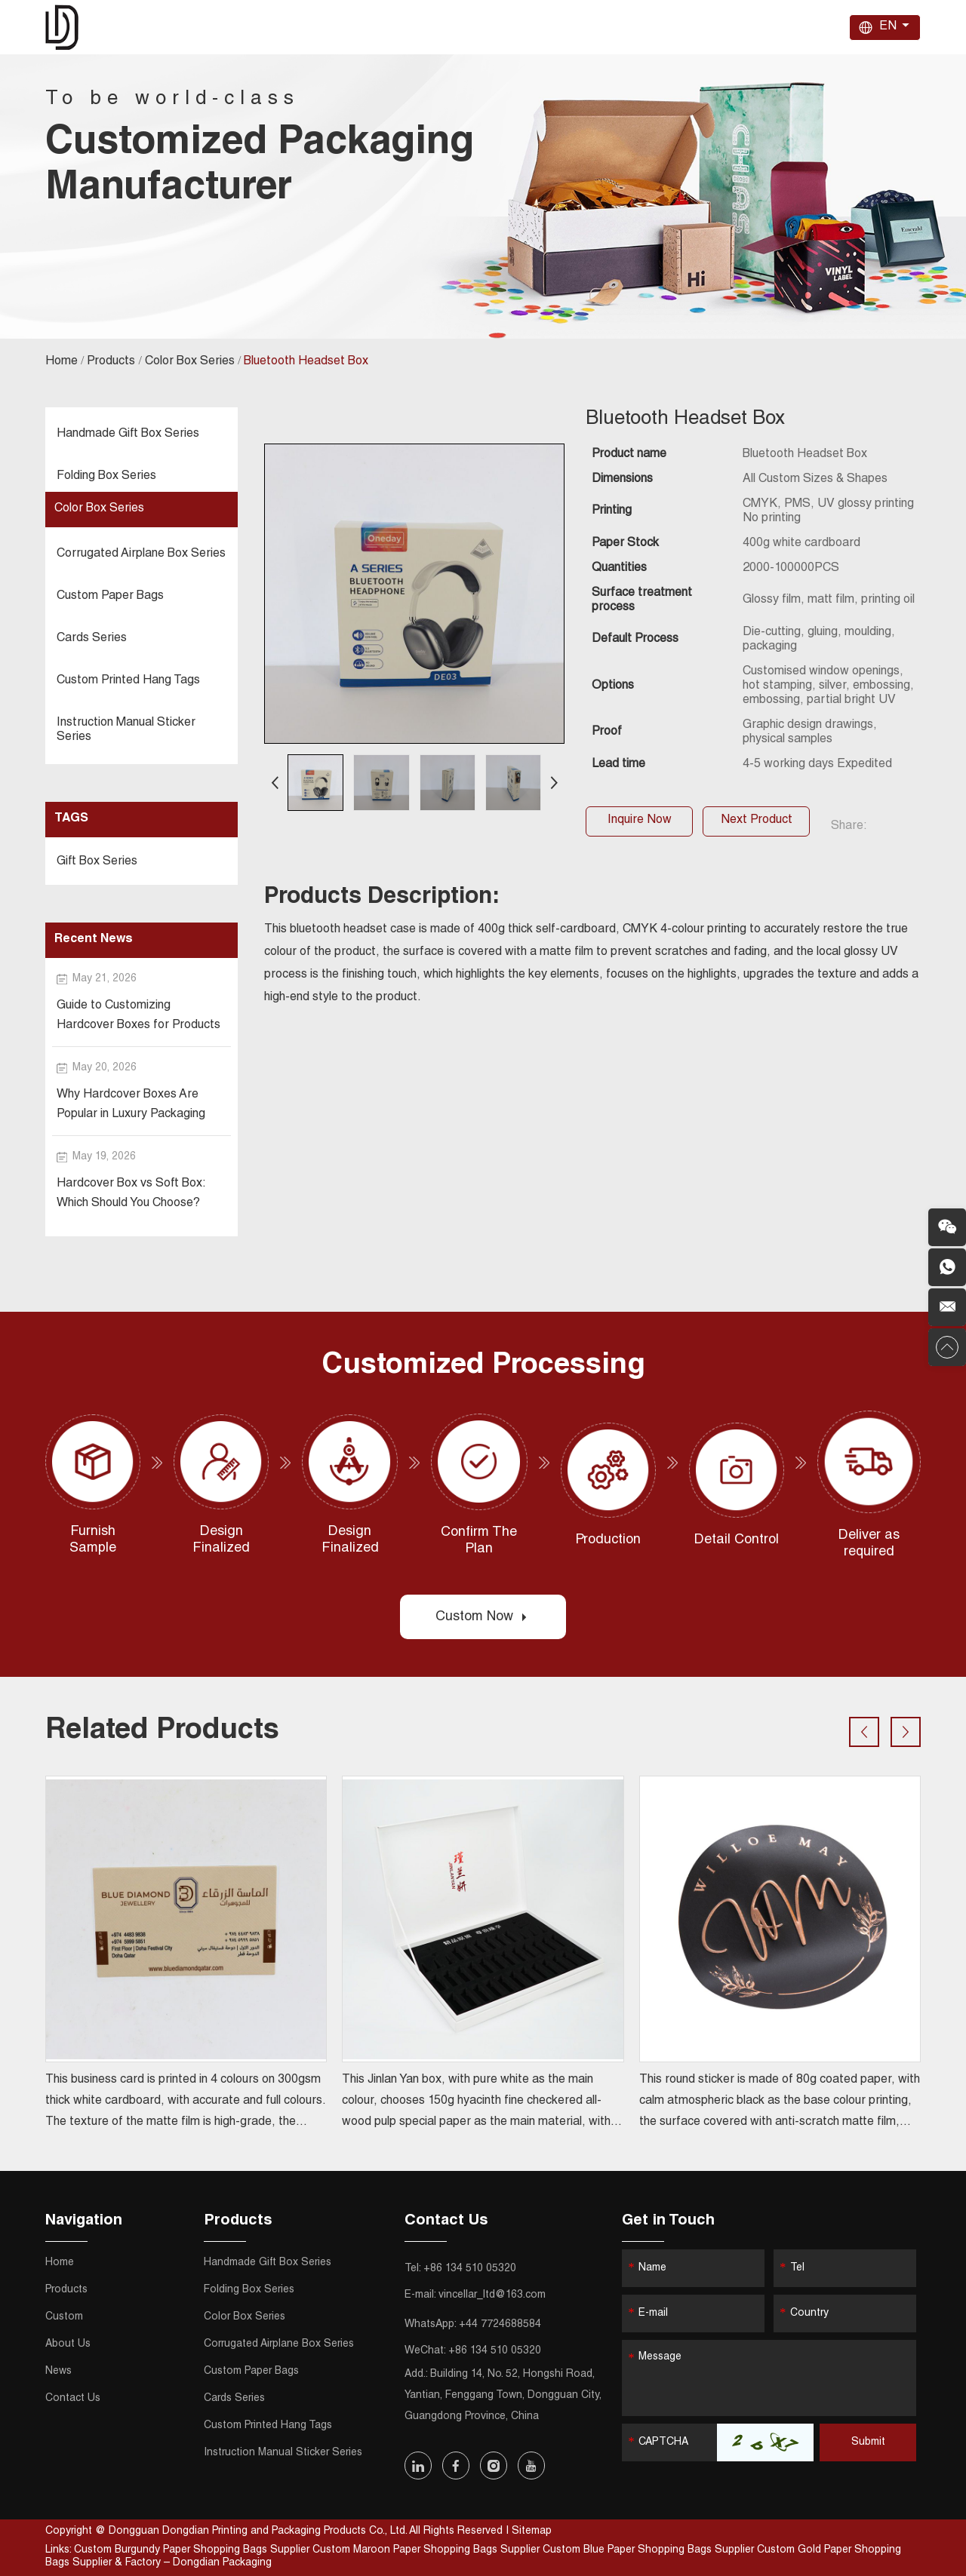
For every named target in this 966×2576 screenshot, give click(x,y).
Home (444, 27)
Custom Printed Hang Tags (128, 681)
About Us (647, 27)
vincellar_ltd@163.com (492, 2295)
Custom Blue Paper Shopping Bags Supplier (650, 2550)
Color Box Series (190, 362)
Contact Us (778, 27)
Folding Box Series (106, 477)
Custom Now (483, 1617)
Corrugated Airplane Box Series (141, 554)
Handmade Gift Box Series (128, 434)
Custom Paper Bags (110, 597)
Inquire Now (640, 821)
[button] (275, 783)
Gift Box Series (97, 862)
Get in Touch (668, 2221)
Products (508, 27)
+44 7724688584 (500, 2325)
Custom (579, 27)
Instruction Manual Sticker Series (126, 730)
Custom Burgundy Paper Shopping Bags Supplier (193, 2550)
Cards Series (92, 639)
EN (888, 27)
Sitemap (532, 2531)
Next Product (756, 821)
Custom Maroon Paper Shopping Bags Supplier (427, 2550)
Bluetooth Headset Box (306, 362)
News (709, 27)
